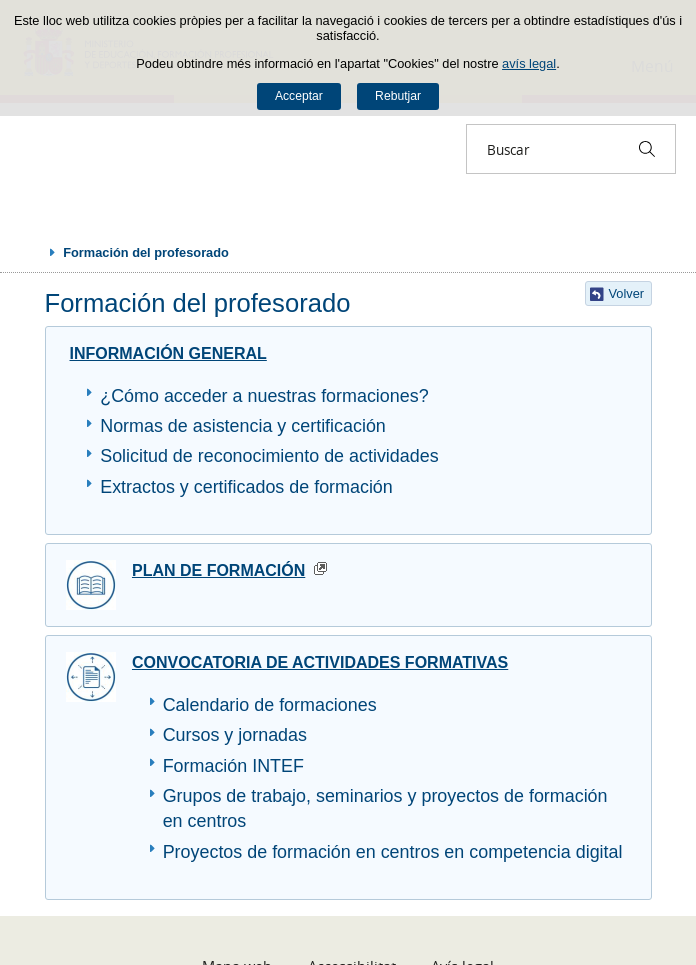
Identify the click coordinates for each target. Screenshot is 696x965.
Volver (627, 293)
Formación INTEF (233, 766)
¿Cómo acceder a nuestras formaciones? (264, 396)
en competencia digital (530, 852)
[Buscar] (647, 149)
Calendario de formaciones (270, 705)
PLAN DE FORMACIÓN (218, 570)
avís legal (529, 63)
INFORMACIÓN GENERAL (168, 353)
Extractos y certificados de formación (246, 487)
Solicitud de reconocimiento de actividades (269, 456)
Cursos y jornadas (235, 735)
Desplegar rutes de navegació (32, 252)
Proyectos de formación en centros (301, 852)
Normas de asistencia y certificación (243, 426)
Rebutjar (398, 96)
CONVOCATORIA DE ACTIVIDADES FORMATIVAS (320, 662)
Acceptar (299, 96)
